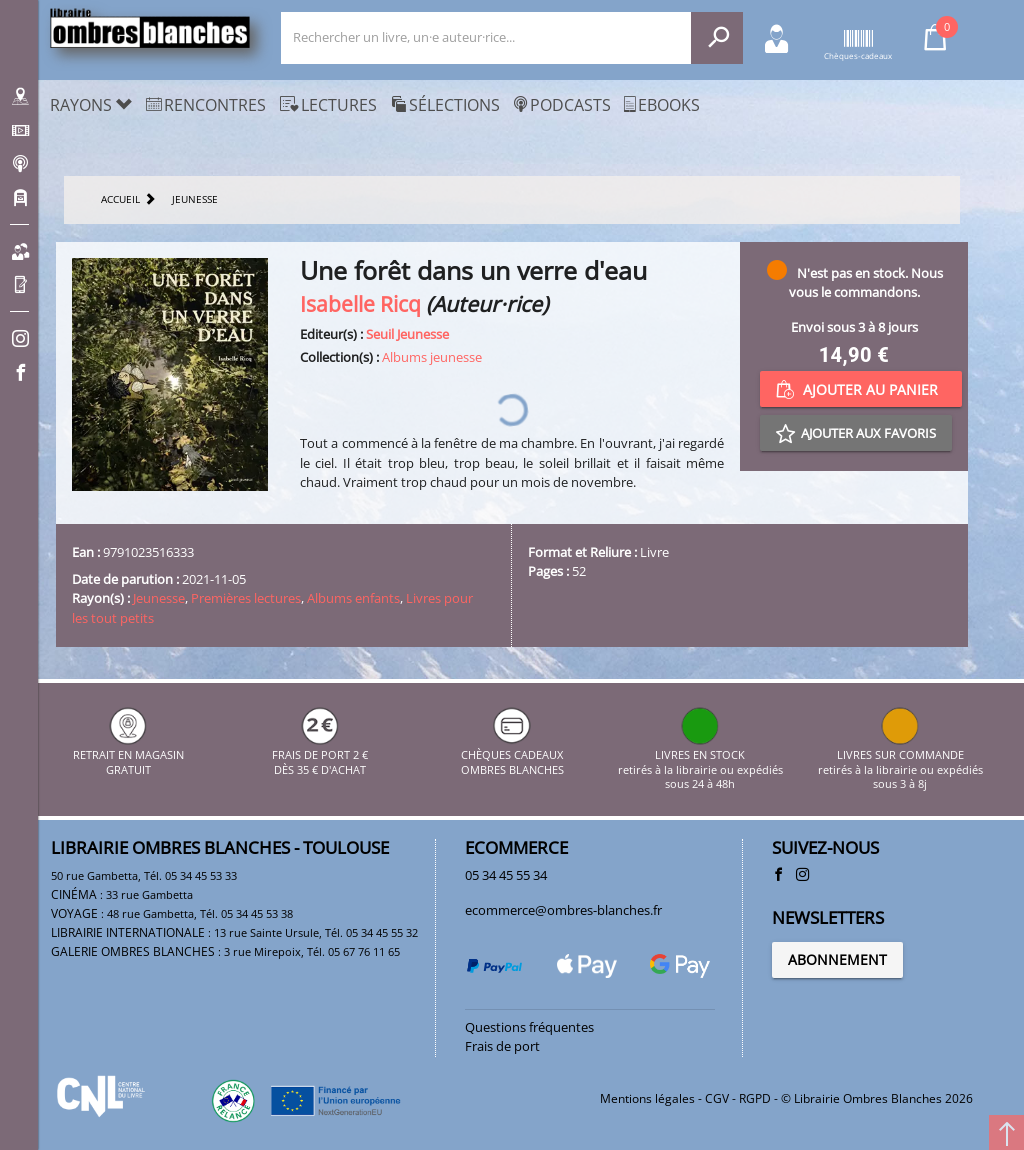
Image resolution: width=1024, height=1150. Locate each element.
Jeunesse (159, 598)
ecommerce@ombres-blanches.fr (563, 910)
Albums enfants (353, 598)
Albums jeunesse (432, 357)
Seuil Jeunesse (407, 334)
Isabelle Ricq (360, 303)
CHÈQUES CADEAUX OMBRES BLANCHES (512, 755)
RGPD (755, 1098)
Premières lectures (246, 598)
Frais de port (502, 1046)
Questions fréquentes (529, 1027)
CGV (717, 1098)
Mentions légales (647, 1098)
